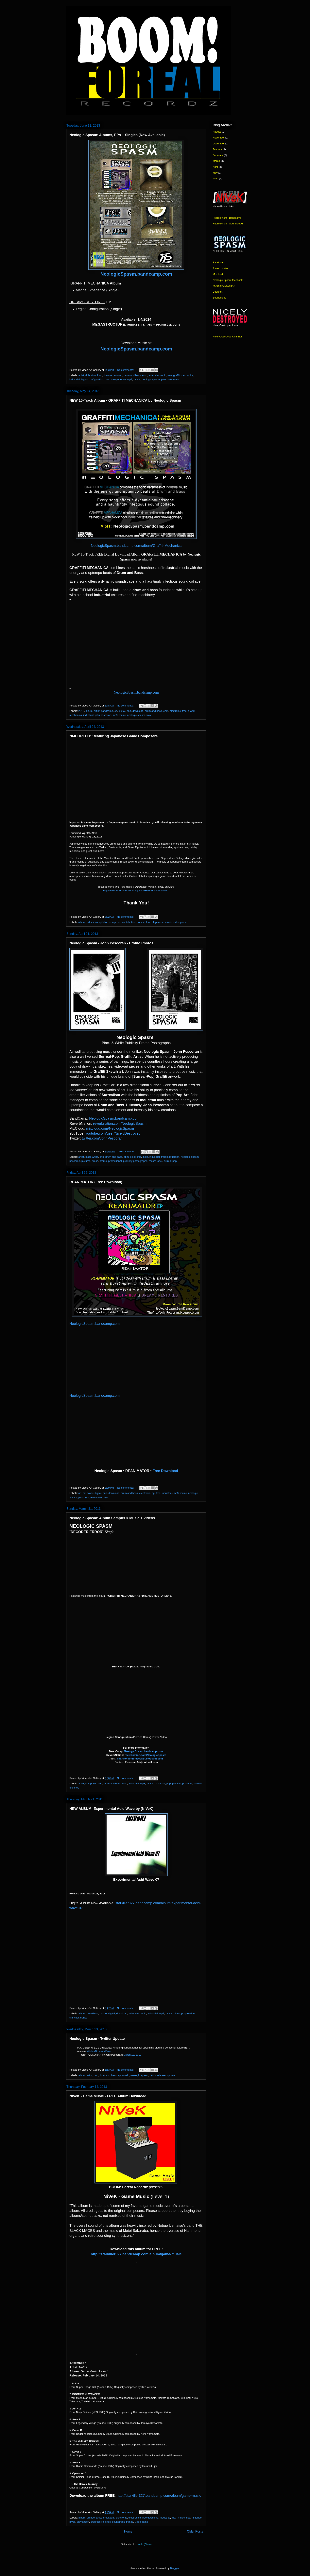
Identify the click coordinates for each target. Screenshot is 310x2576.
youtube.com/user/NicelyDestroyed (113, 1133)
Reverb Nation (221, 268)
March (216, 160)
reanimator (96, 1497)
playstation (83, 2521)
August (217, 131)
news (153, 2075)
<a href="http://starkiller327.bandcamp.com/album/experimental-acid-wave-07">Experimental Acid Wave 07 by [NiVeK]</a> (99, 1957)
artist (81, 375)
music (137, 379)
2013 (81, 710)
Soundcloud (219, 297)
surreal (198, 1783)
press (95, 1160)
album (89, 710)
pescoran (166, 379)
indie (145, 1156)
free (169, 375)
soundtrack (118, 2521)
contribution (128, 922)
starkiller (74, 2017)
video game (180, 922)
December (219, 143)
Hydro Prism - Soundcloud (228, 223)
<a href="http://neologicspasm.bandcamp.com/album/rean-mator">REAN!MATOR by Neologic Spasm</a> (99, 1563)
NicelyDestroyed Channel (227, 336)
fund (148, 922)
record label (155, 1160)
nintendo (197, 2517)
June (215, 178)
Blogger (174, 2568)
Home (128, 2531)
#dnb (90, 2051)
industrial (74, 379)
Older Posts (195, 2531)
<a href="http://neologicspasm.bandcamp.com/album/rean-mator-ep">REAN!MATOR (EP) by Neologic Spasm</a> (99, 1357)
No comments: (125, 369)
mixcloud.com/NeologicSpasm (110, 1128)
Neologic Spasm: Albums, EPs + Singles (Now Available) (117, 135)
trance (83, 2017)
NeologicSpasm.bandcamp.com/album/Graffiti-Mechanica (136, 546)
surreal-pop (170, 1160)
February (218, 155)
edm (150, 375)
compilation (101, 922)
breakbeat (92, 2013)
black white (91, 1156)
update (171, 2075)
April (215, 166)
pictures (86, 1160)
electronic (160, 375)
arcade (91, 2517)
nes (188, 2517)
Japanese (158, 922)
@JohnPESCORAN (224, 285)
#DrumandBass (102, 2051)
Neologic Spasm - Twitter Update (97, 2039)
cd (115, 710)
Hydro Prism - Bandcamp (227, 217)
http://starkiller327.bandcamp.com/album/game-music (136, 2254)
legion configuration (92, 379)
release (161, 2075)
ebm (144, 375)
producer (187, 1783)
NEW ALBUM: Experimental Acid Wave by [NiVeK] (111, 1809)
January (217, 149)
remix (176, 379)
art (79, 1493)
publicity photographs (135, 1160)
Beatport (217, 291)
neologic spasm (151, 379)
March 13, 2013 (132, 2054)
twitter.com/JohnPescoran (102, 1138)
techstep (74, 1787)
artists (90, 922)
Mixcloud (218, 274)
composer (115, 922)
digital (122, 710)
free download (150, 2517)
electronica (135, 2517)
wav (148, 715)
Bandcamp (219, 262)
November (219, 137)
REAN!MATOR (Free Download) (95, 1182)
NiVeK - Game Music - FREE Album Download (107, 2096)
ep (153, 1493)
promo (103, 1160)
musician (174, 1156)
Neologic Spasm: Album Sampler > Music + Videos (112, 1518)
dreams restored (113, 375)
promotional (115, 1160)
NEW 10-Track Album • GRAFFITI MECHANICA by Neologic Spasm (125, 400)
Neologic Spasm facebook (228, 280)
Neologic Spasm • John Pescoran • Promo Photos (111, 943)
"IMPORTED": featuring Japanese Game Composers (113, 736)
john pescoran (103, 715)
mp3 (129, 379)
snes (108, 2521)
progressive (188, 2013)
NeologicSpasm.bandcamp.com (114, 1118)
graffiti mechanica (183, 375)
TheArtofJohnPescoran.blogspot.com (140, 1758)
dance (103, 2013)
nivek (177, 2013)
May (215, 172)
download (96, 375)
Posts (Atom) (144, 2544)
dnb (87, 375)
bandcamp (107, 710)
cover (90, 1493)
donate (141, 922)
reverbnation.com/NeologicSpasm (119, 1124)
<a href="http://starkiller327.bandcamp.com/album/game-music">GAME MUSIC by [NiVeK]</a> (99, 2308)
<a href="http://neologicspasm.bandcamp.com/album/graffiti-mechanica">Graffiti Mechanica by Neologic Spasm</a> (99, 644)
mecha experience (115, 379)
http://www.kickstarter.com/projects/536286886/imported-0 (136, 890)
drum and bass (132, 375)
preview (176, 1783)
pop (168, 1783)
